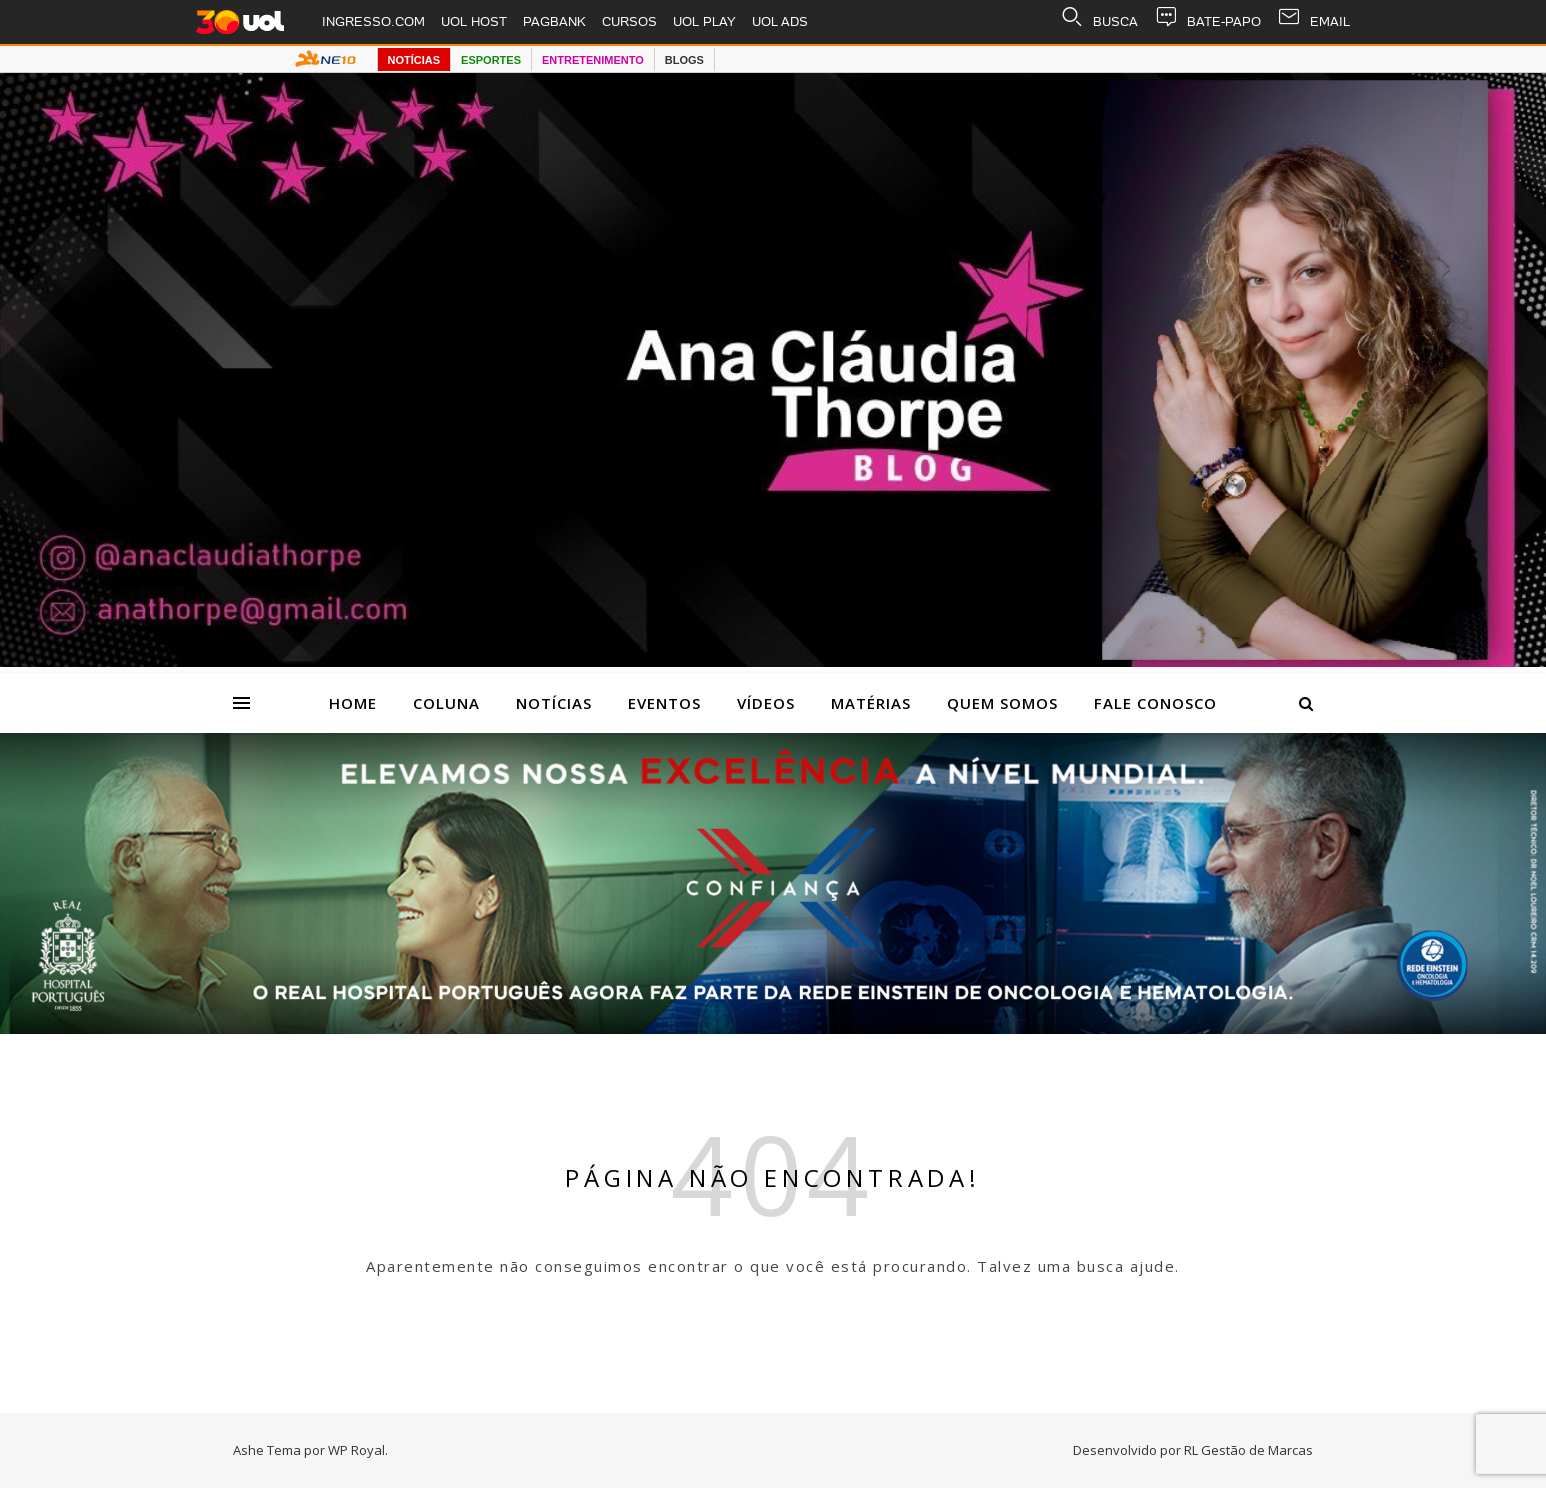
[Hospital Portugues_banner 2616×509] (773, 1028)
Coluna (446, 703)
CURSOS (629, 21)
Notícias (554, 703)
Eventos (664, 703)
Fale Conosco (1155, 703)
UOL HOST (474, 21)
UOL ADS (780, 21)
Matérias (871, 703)
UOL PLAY (704, 21)
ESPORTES (491, 60)
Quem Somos (1002, 703)
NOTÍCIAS (414, 60)
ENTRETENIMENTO (593, 60)
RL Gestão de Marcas (1248, 1450)
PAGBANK (554, 21)
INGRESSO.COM (373, 21)
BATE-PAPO (1207, 22)
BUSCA (1099, 22)
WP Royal (356, 1450)
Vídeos (766, 703)
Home (353, 703)
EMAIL (1313, 22)
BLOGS (684, 60)
